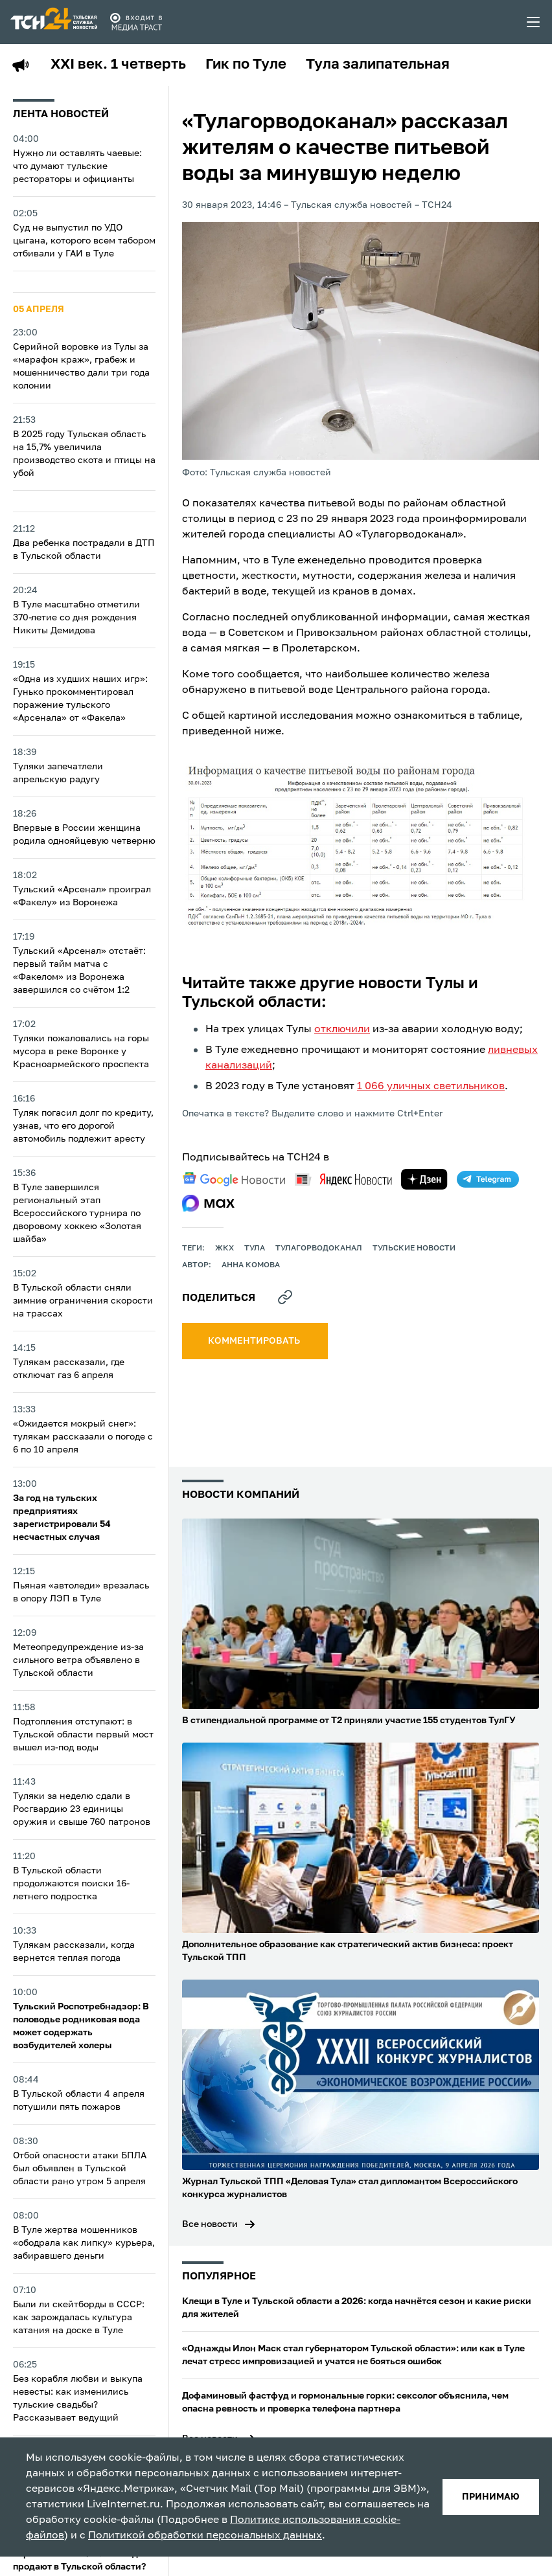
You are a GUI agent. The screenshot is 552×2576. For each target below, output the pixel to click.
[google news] (234, 1179)
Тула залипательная (378, 65)
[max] (208, 1203)
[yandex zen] (424, 1179)
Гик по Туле (245, 65)
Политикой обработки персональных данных (205, 2536)
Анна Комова (251, 1265)
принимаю (491, 2497)
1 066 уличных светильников (431, 1086)
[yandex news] (343, 1179)
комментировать (255, 1341)
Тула (254, 1248)
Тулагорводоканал (318, 1248)
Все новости (210, 2224)
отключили (342, 1029)
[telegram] (488, 1179)
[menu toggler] (534, 22)
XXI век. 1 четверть (118, 65)
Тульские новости (414, 1248)
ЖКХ (224, 1248)
